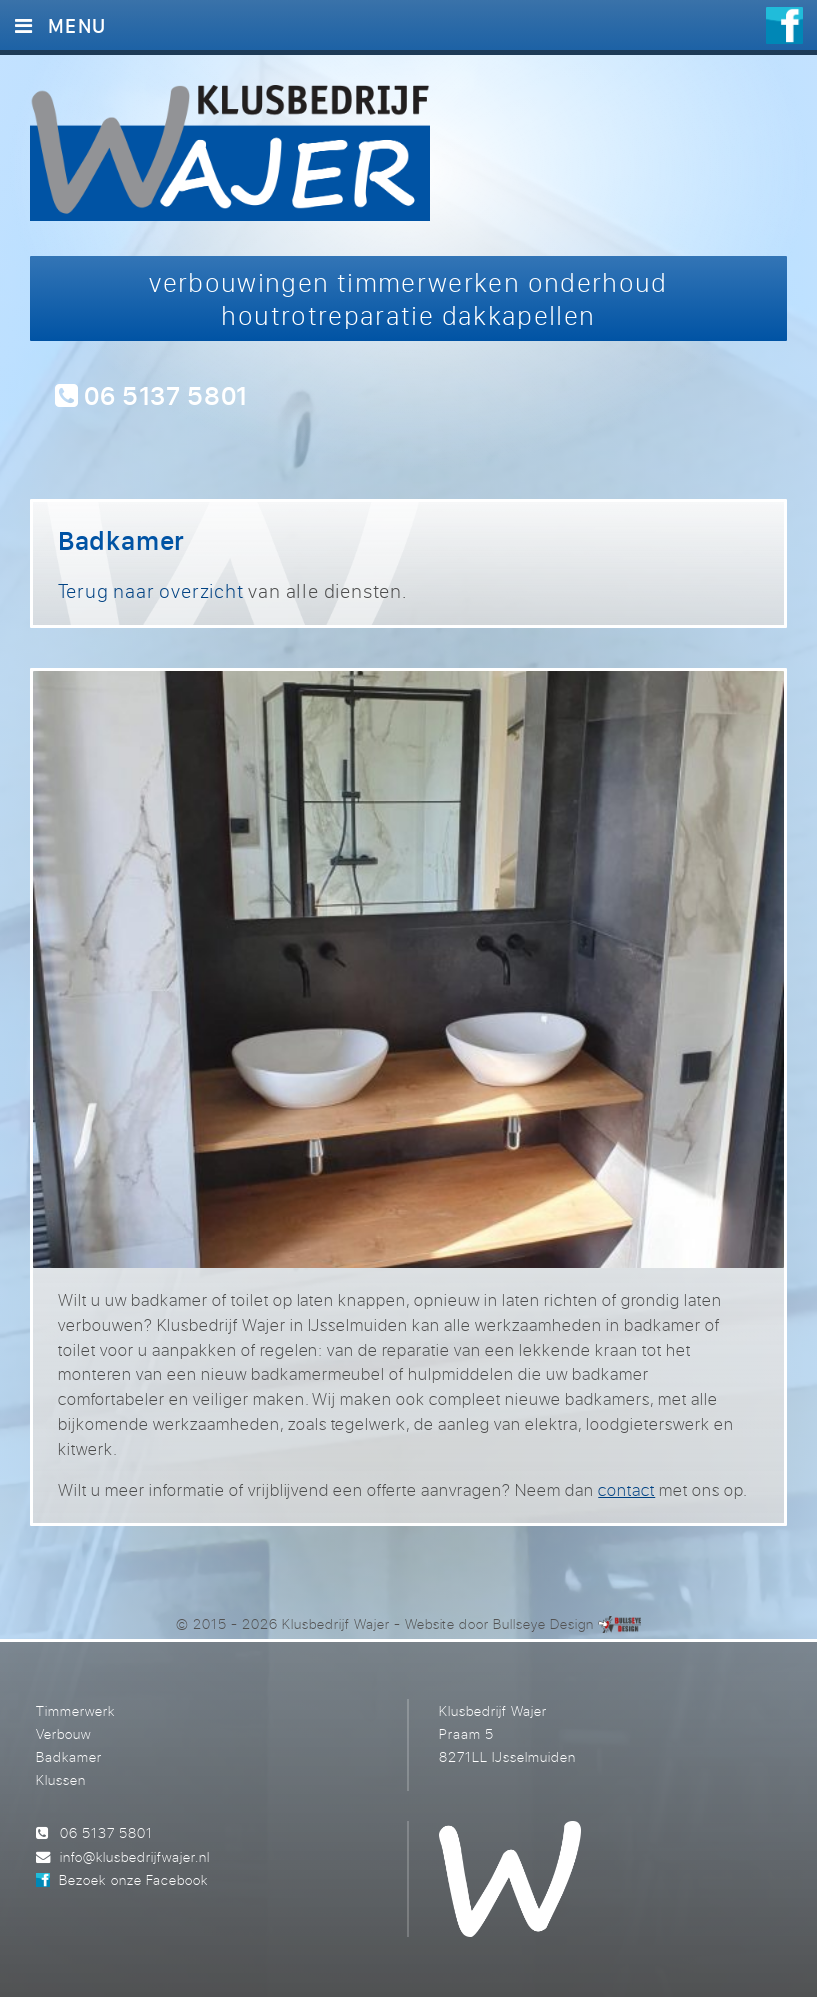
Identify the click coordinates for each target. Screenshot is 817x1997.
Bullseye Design (543, 1623)
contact (626, 1490)
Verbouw (63, 1733)
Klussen (61, 1779)
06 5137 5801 (151, 394)
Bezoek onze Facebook (133, 1879)
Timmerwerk (75, 1710)
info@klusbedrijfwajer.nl (135, 1856)
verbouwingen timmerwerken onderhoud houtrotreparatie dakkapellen (408, 298)
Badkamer (69, 1756)
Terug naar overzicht (151, 590)
